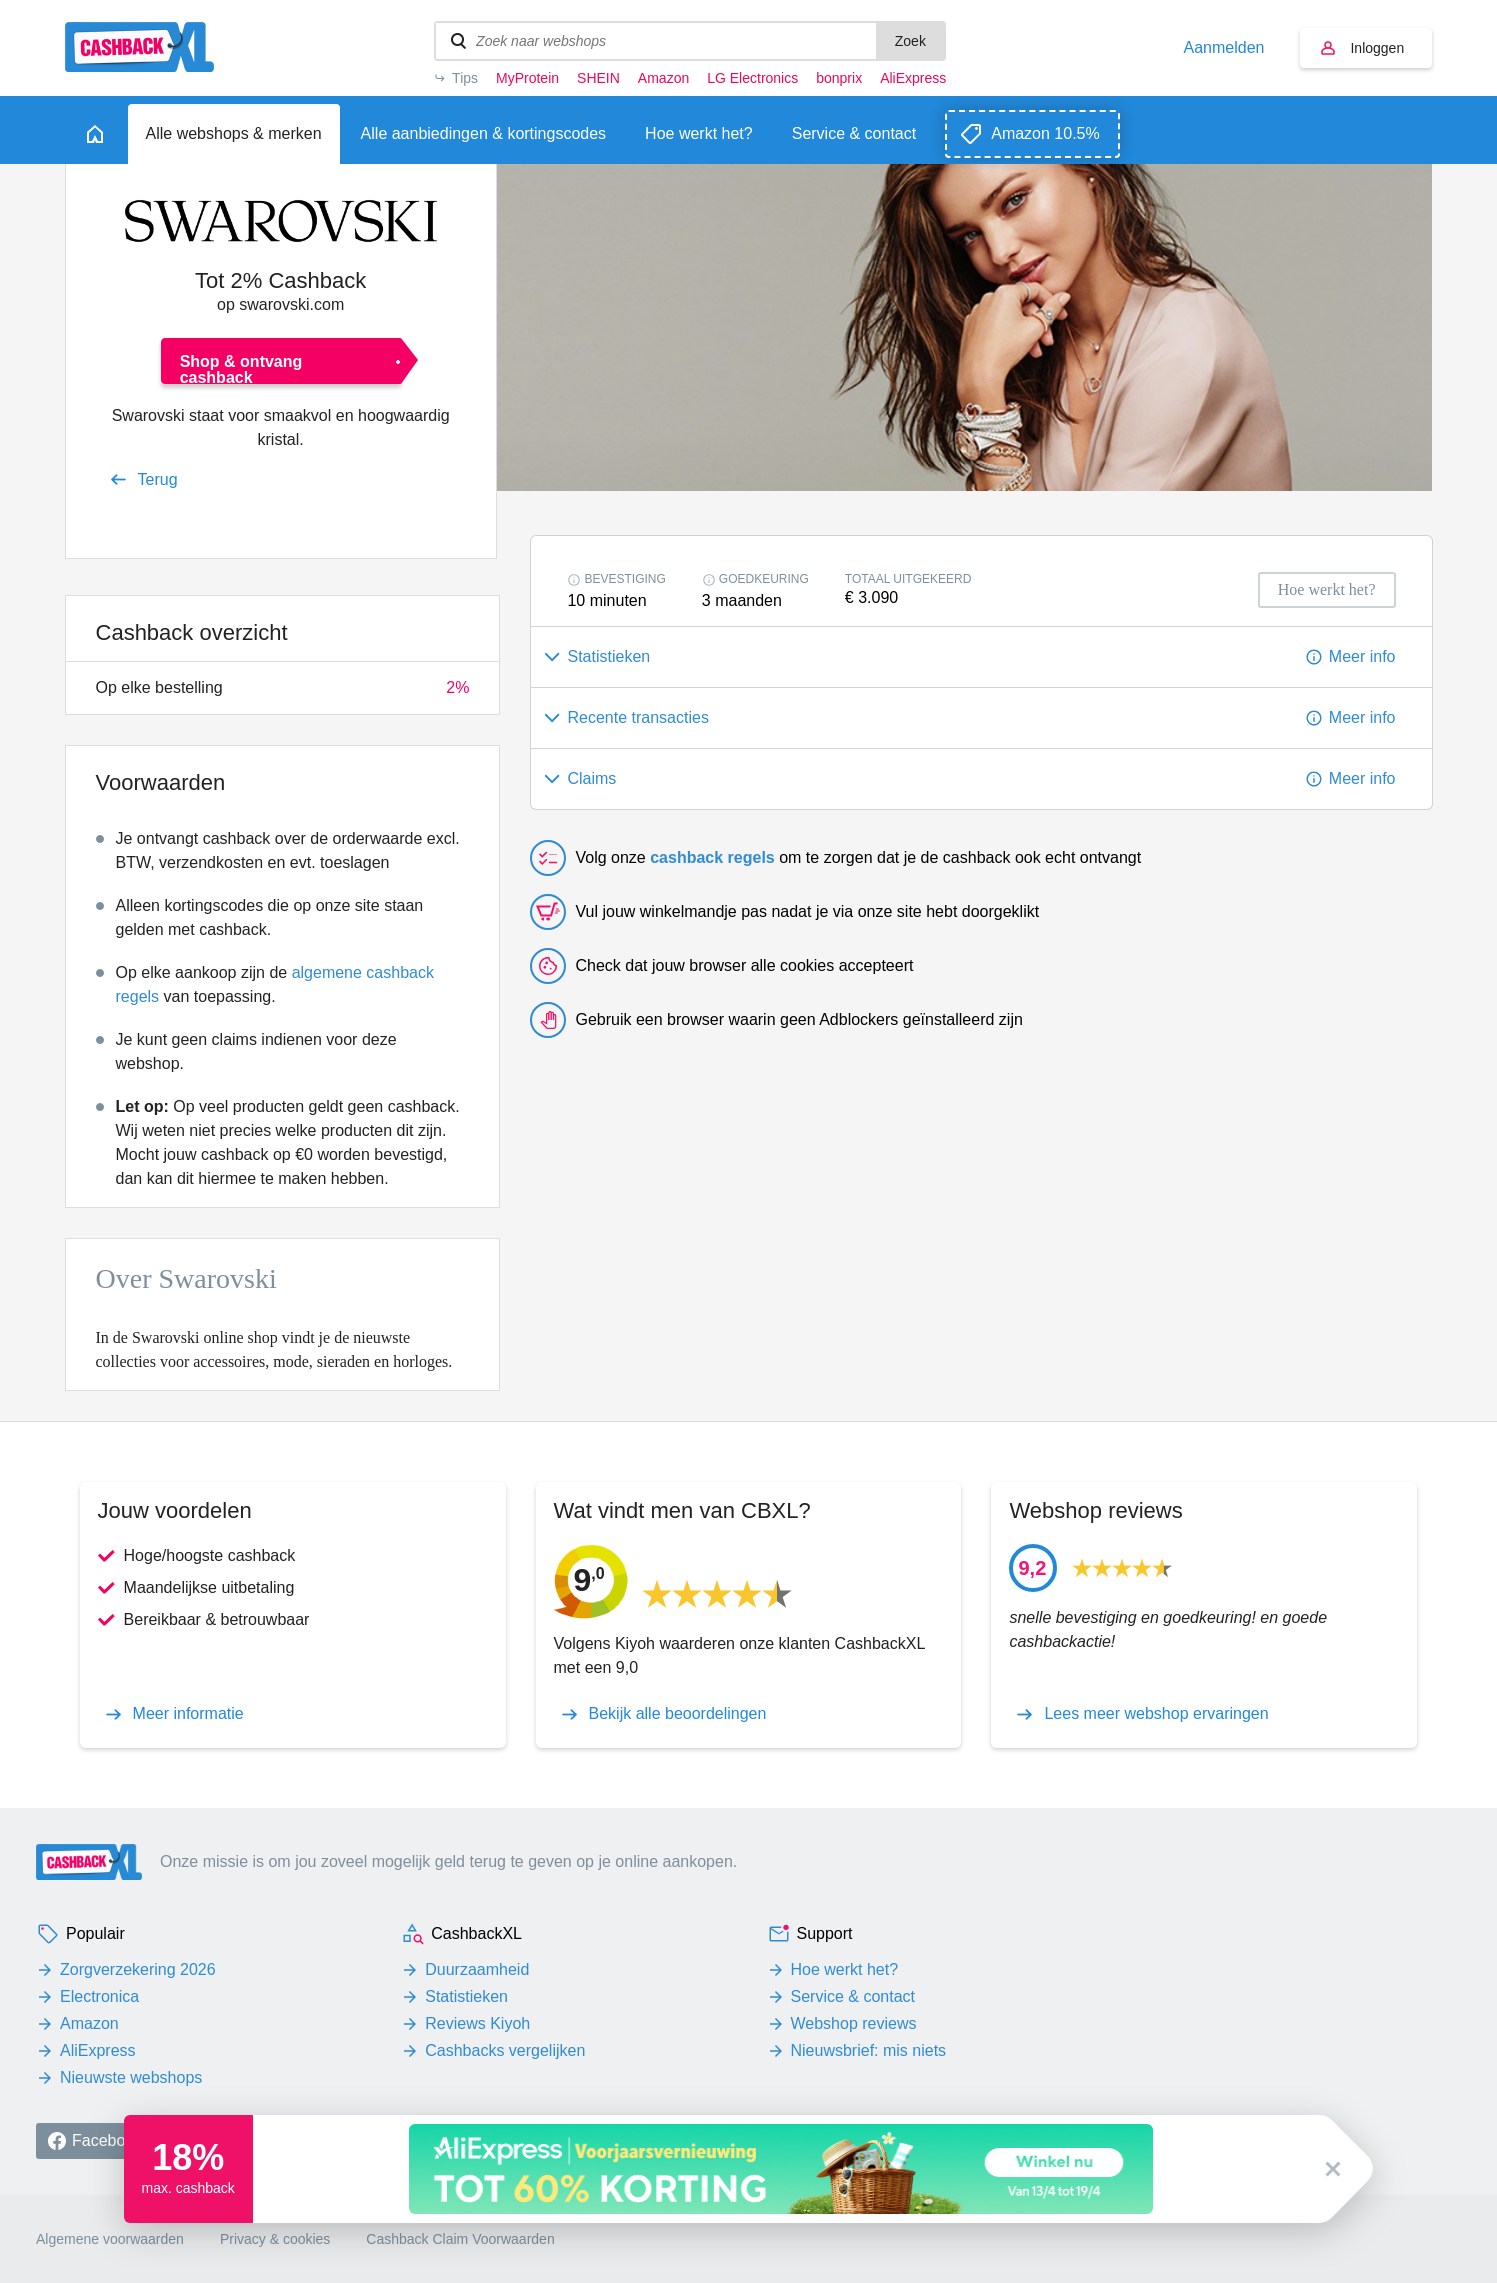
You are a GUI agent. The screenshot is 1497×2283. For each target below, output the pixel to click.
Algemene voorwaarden (110, 2239)
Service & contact (853, 1996)
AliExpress (913, 78)
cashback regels (712, 857)
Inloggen (1377, 48)
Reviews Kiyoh (477, 2023)
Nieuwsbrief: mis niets (869, 2050)
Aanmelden (1224, 48)
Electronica (99, 1996)
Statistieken (466, 1996)
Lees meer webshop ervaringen (1156, 1714)
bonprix (839, 78)
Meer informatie (188, 1714)
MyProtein (527, 78)
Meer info (1362, 656)
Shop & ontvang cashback (241, 368)
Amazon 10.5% (1045, 133)
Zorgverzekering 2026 (138, 1969)
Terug (158, 479)
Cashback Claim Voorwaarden (460, 2239)
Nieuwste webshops (131, 2077)
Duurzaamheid (477, 1969)
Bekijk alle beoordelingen (678, 1714)
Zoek (910, 41)
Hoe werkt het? (845, 1969)
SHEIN (598, 78)
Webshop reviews (854, 2023)
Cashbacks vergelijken (505, 2050)
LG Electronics (752, 78)
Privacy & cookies (275, 2239)
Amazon (663, 78)
